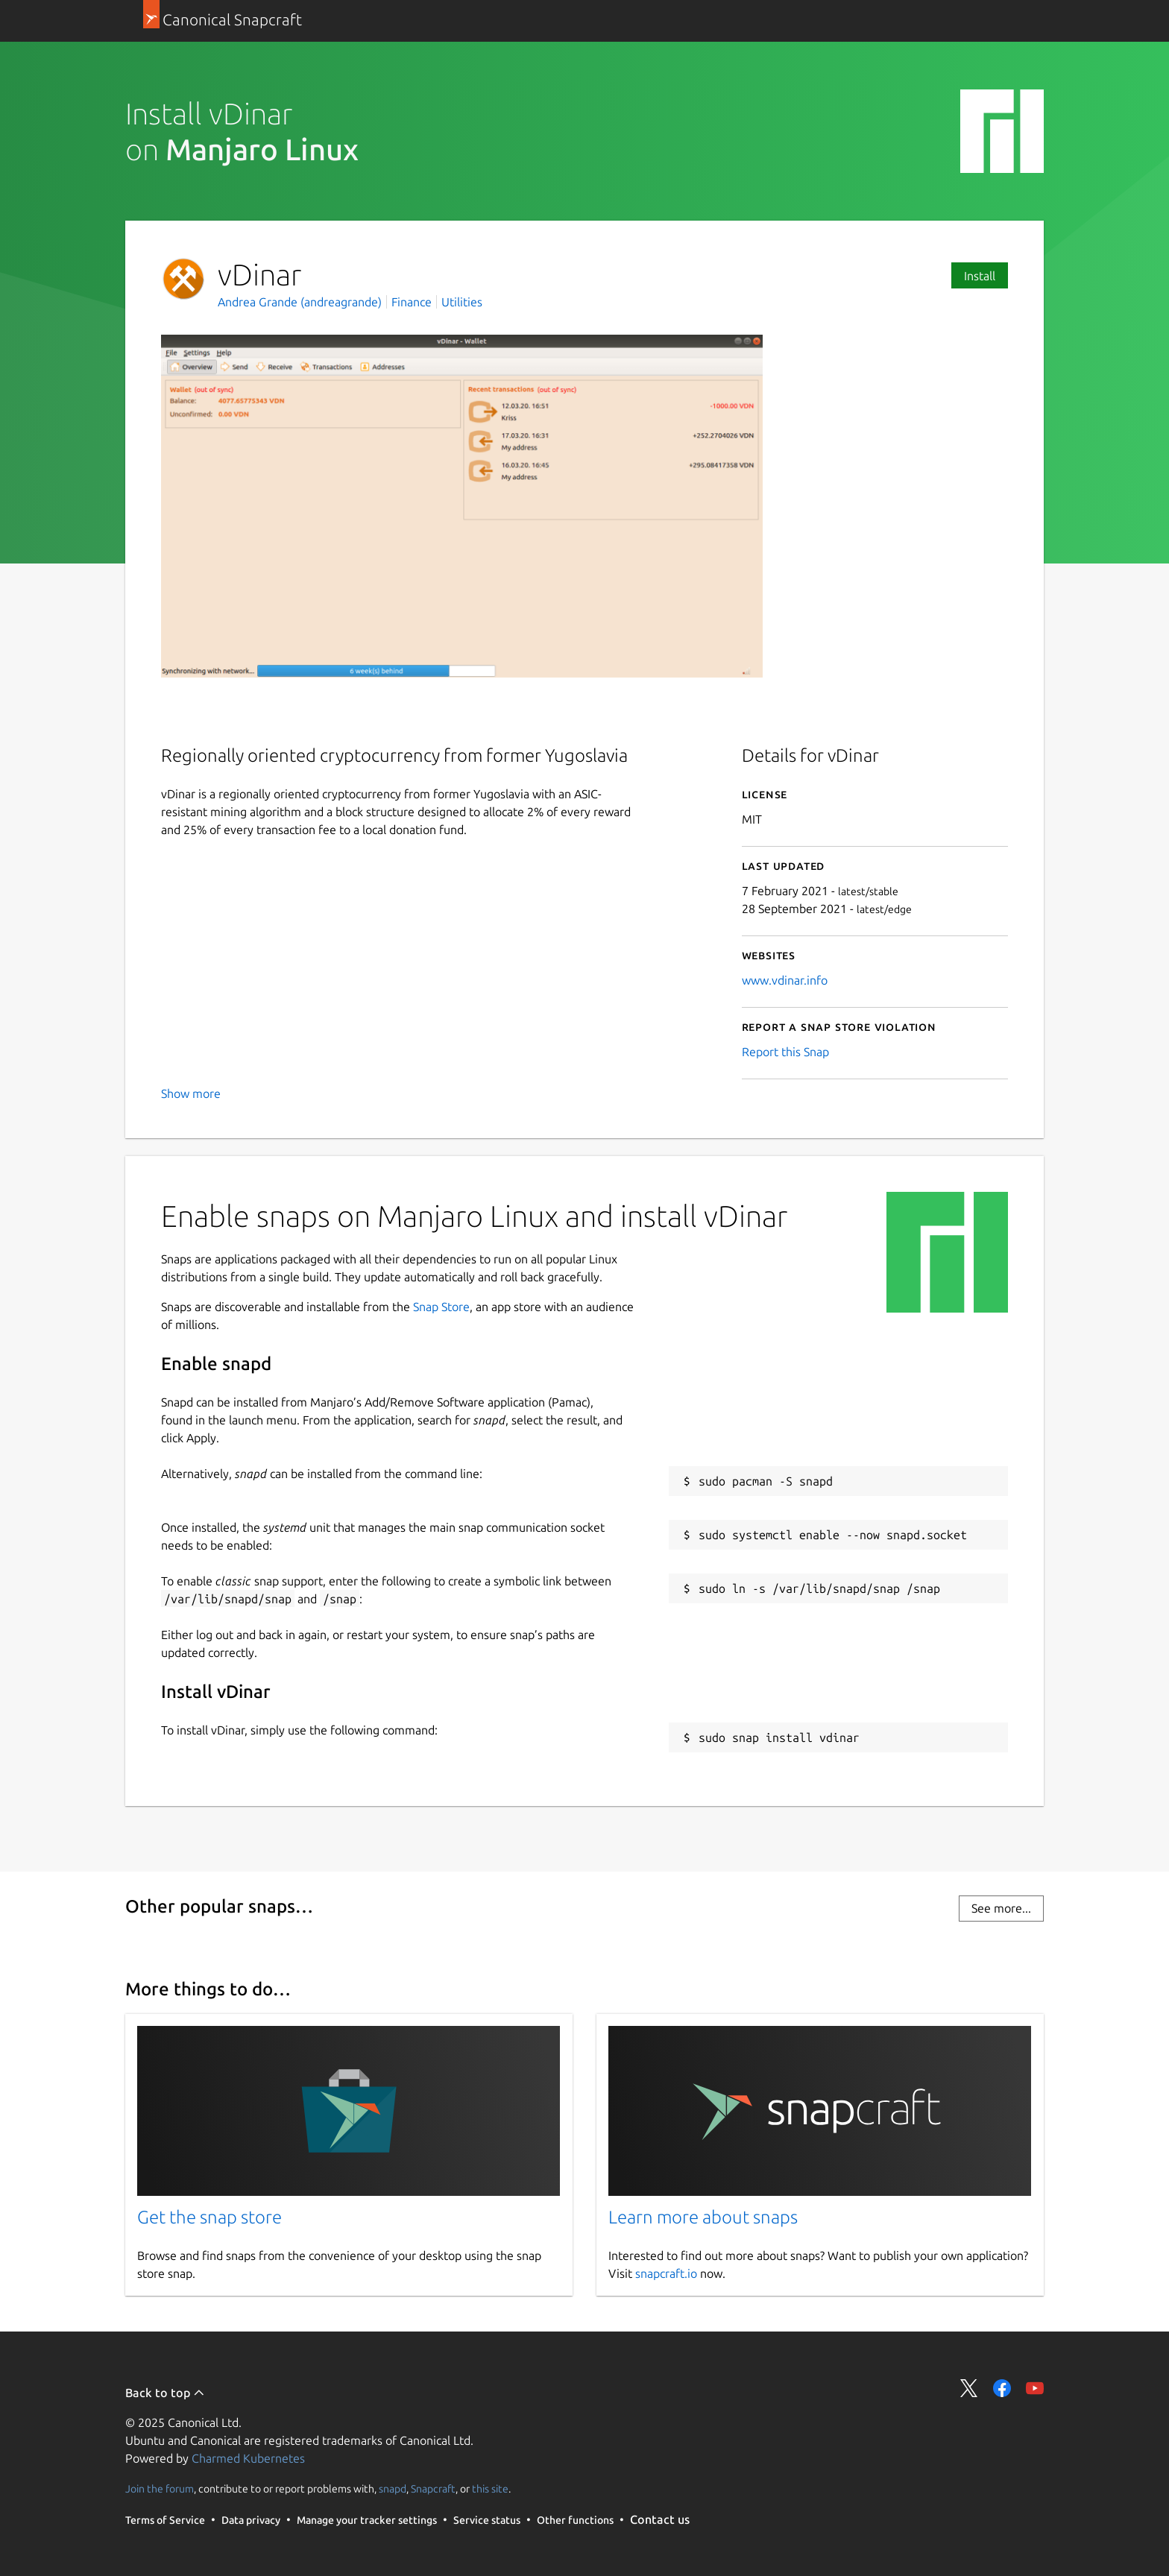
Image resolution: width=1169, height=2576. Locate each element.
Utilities (461, 302)
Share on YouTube (1035, 2388)
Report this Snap (785, 1051)
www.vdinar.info (785, 980)
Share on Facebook (1002, 2388)
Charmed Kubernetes (248, 2458)
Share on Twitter (969, 2388)
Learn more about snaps (703, 2217)
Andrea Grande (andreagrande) (301, 302)
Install (979, 275)
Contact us (660, 2519)
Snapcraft (433, 2489)
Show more (191, 1093)
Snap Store (441, 1306)
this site (490, 2489)
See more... (1001, 1908)
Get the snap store (209, 2217)
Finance (411, 302)
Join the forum (159, 2489)
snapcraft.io (666, 2273)
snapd (392, 2489)
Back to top (165, 2392)
